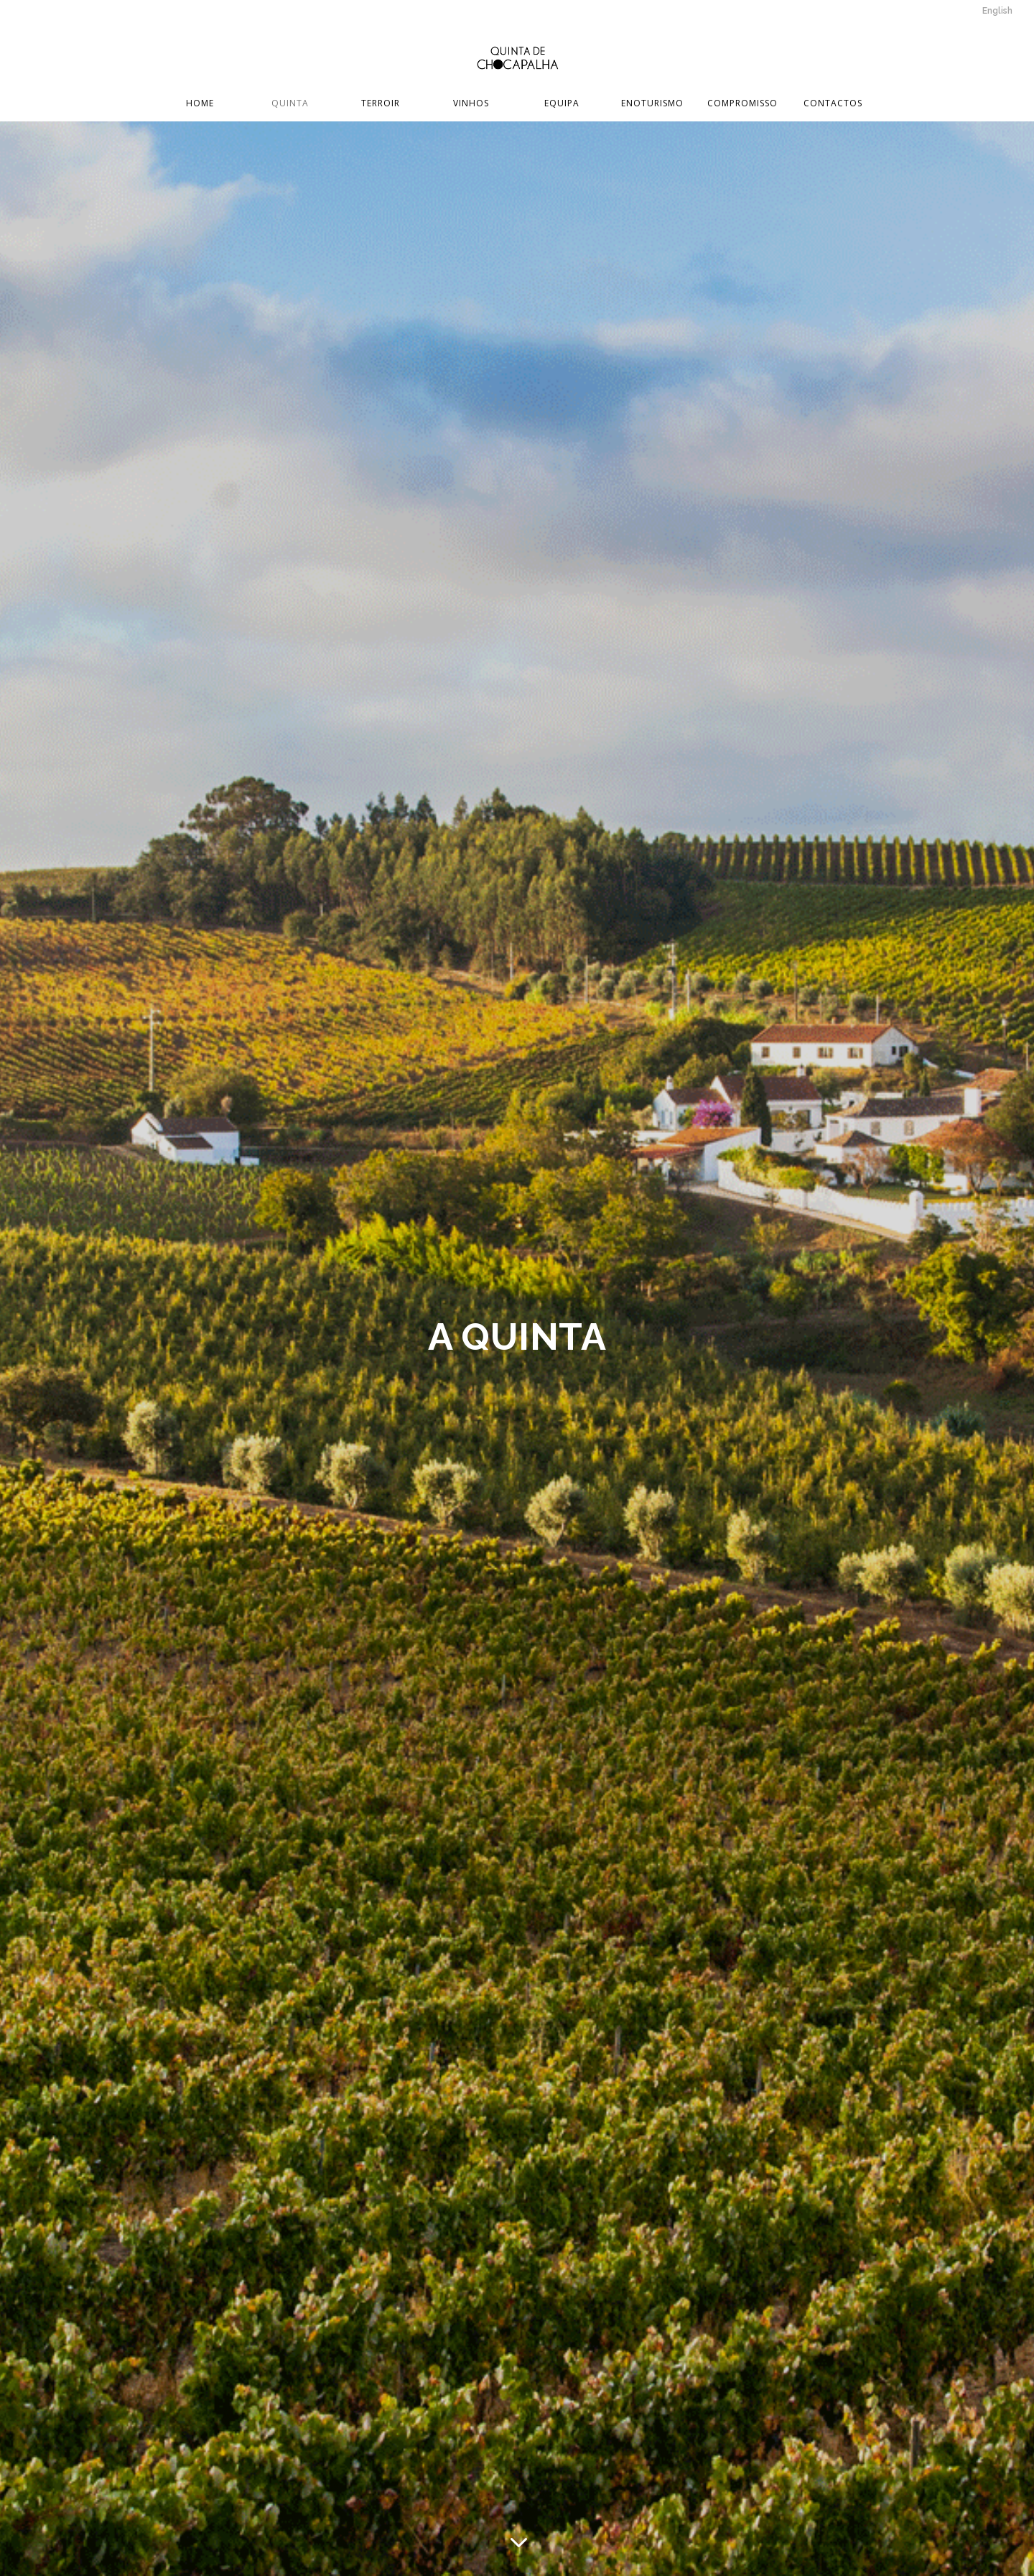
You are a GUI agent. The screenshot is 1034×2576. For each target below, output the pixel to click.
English (997, 11)
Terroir (380, 103)
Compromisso (742, 103)
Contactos (833, 103)
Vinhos (471, 103)
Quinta (290, 103)
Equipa (561, 103)
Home (200, 103)
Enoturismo (652, 103)
